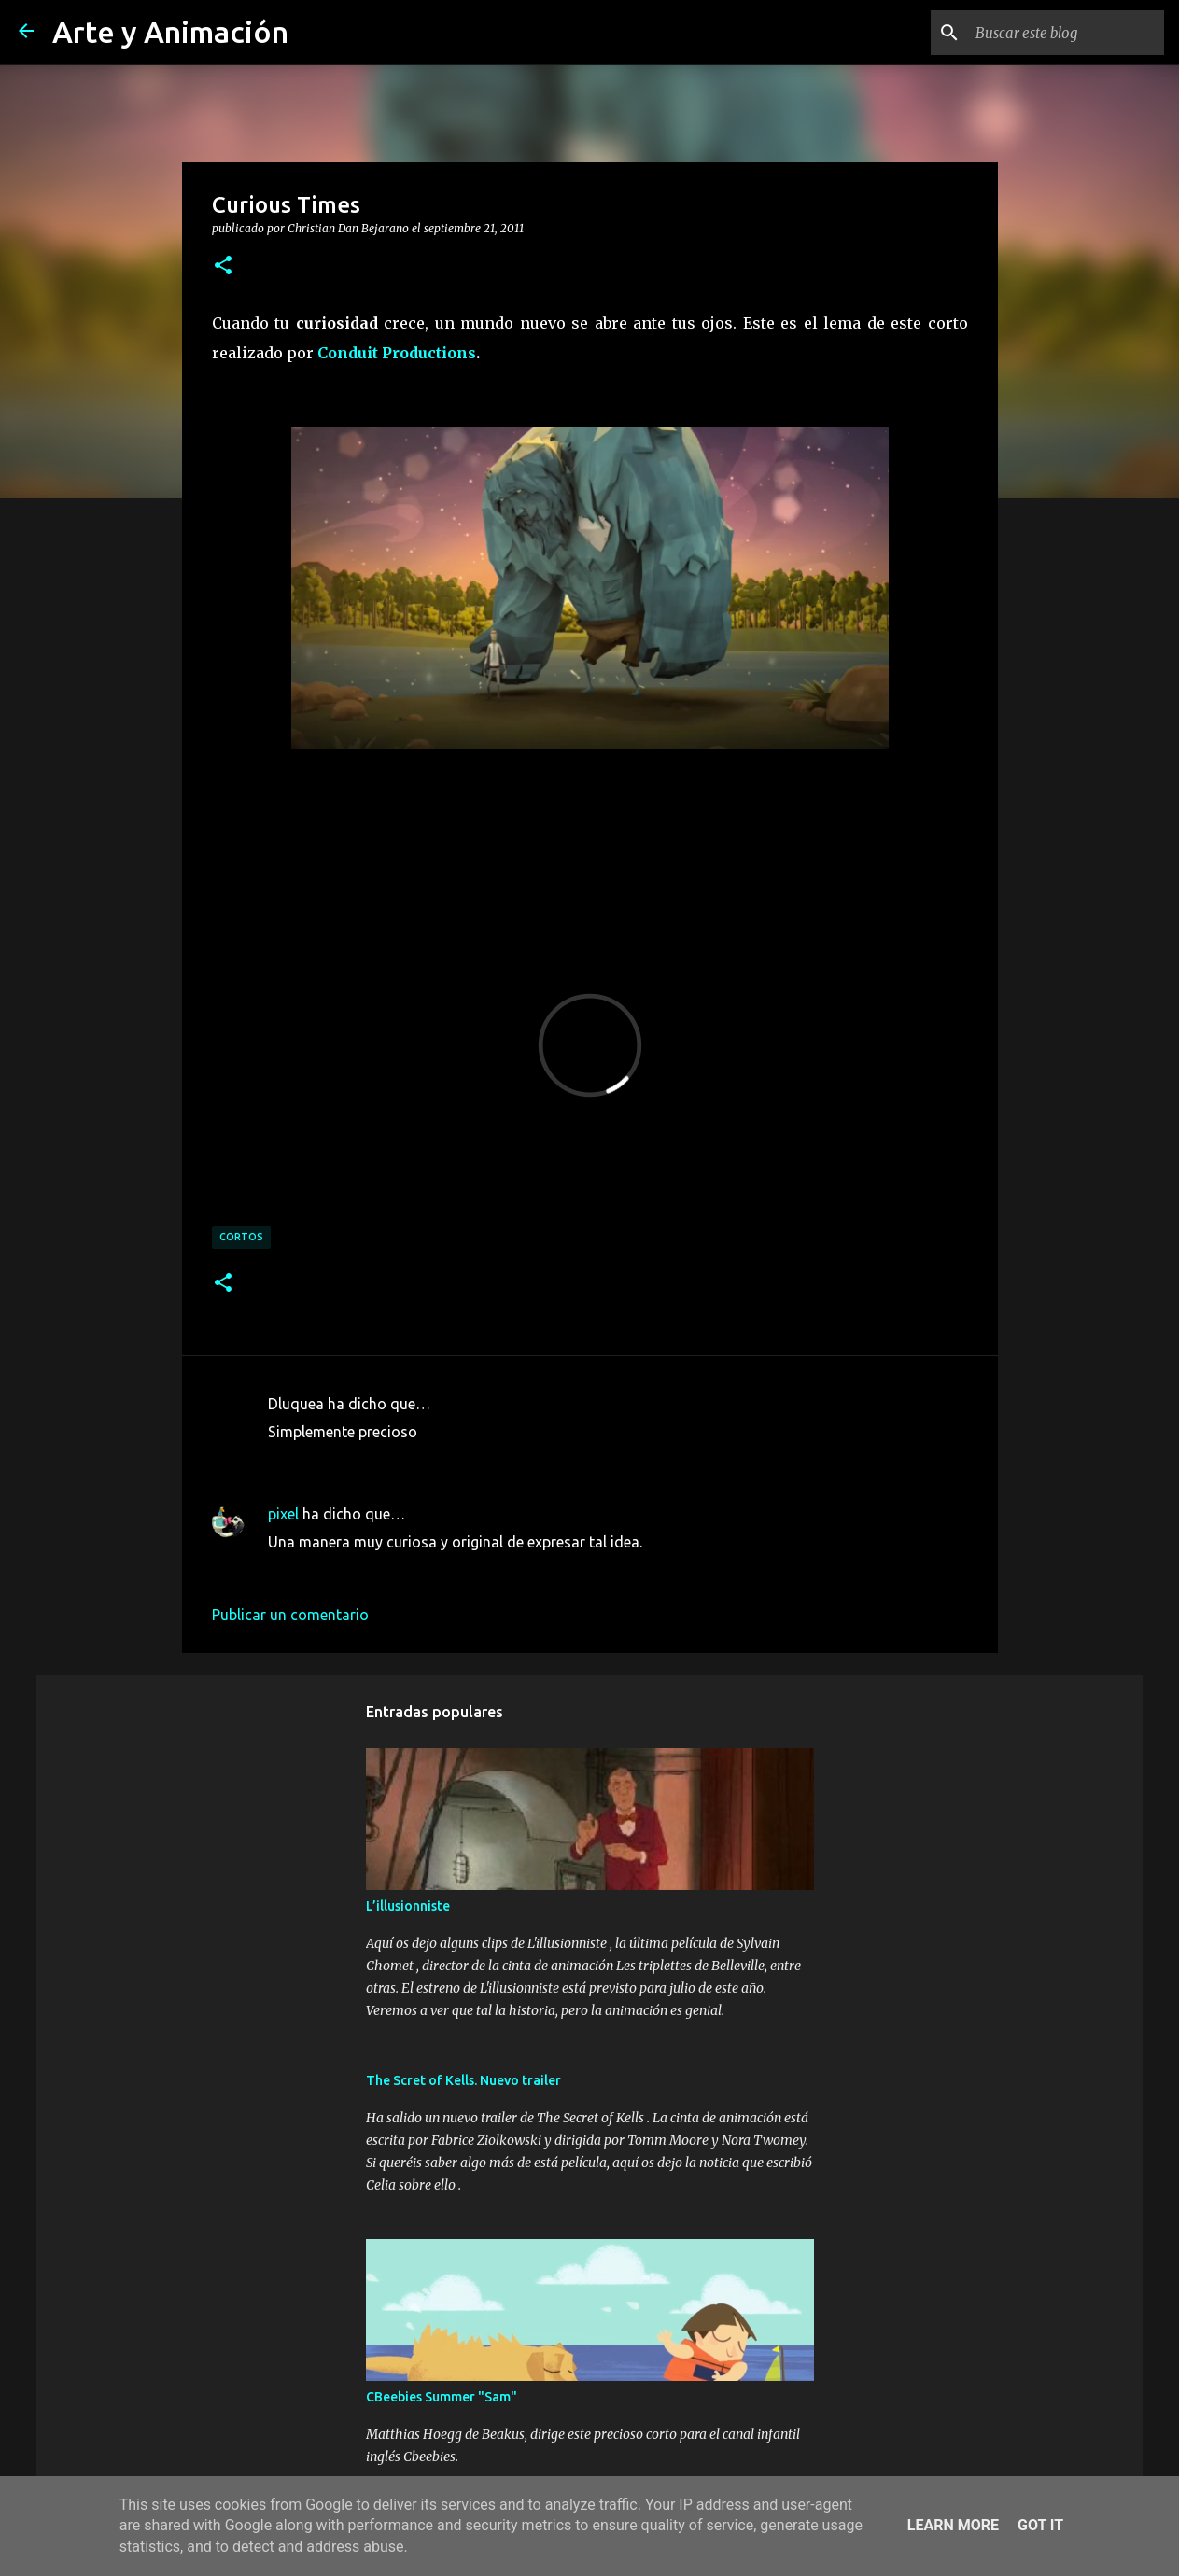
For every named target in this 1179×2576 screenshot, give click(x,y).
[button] (223, 266)
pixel (283, 1513)
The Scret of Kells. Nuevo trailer (463, 2080)
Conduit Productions (396, 352)
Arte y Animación (170, 32)
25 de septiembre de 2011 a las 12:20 (392, 1569)
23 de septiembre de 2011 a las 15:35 (392, 1459)
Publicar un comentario (290, 1614)
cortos (241, 1236)
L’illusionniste (408, 1905)
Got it (1040, 2525)
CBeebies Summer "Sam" (441, 2396)
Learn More (953, 2525)
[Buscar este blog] (1066, 32)
